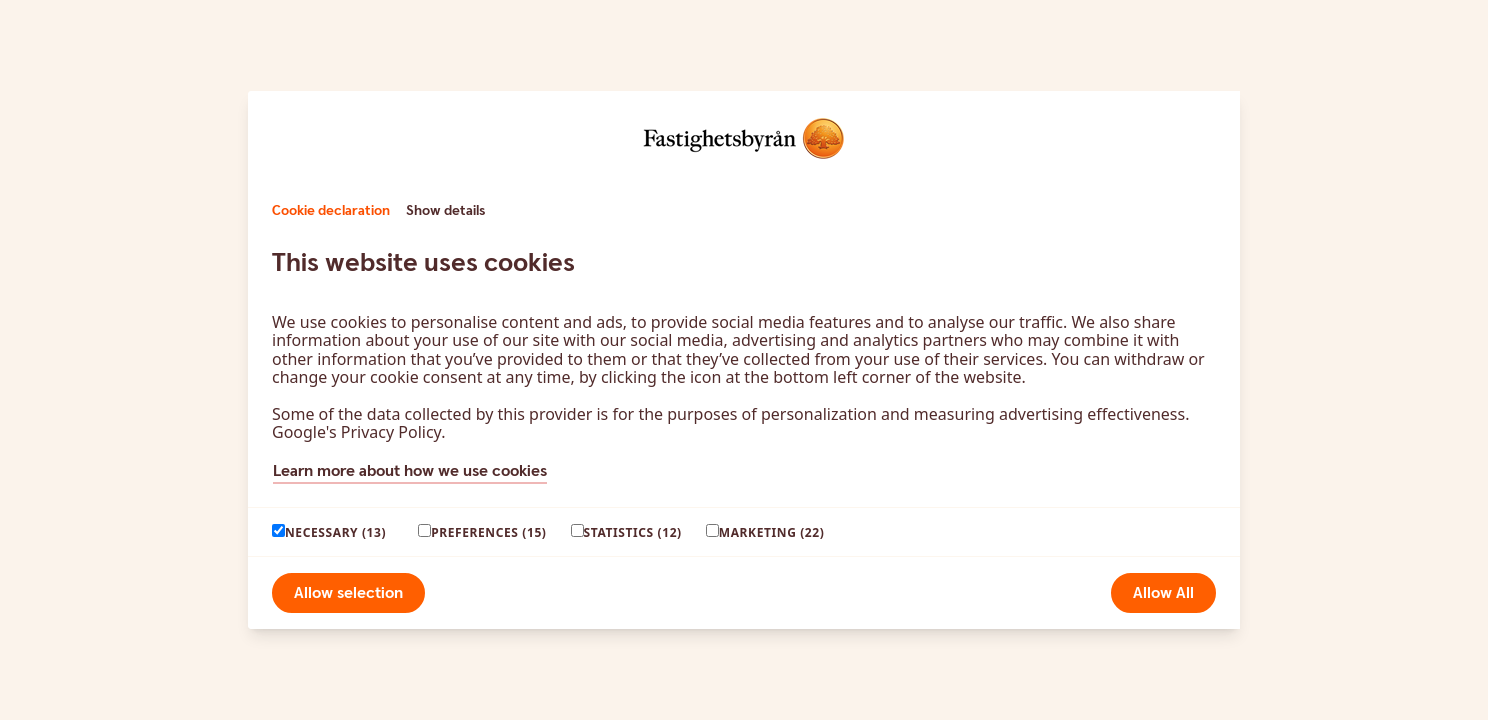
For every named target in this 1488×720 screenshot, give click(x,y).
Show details (445, 211)
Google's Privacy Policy (356, 432)
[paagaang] (278, 530)
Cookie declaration (331, 211)
